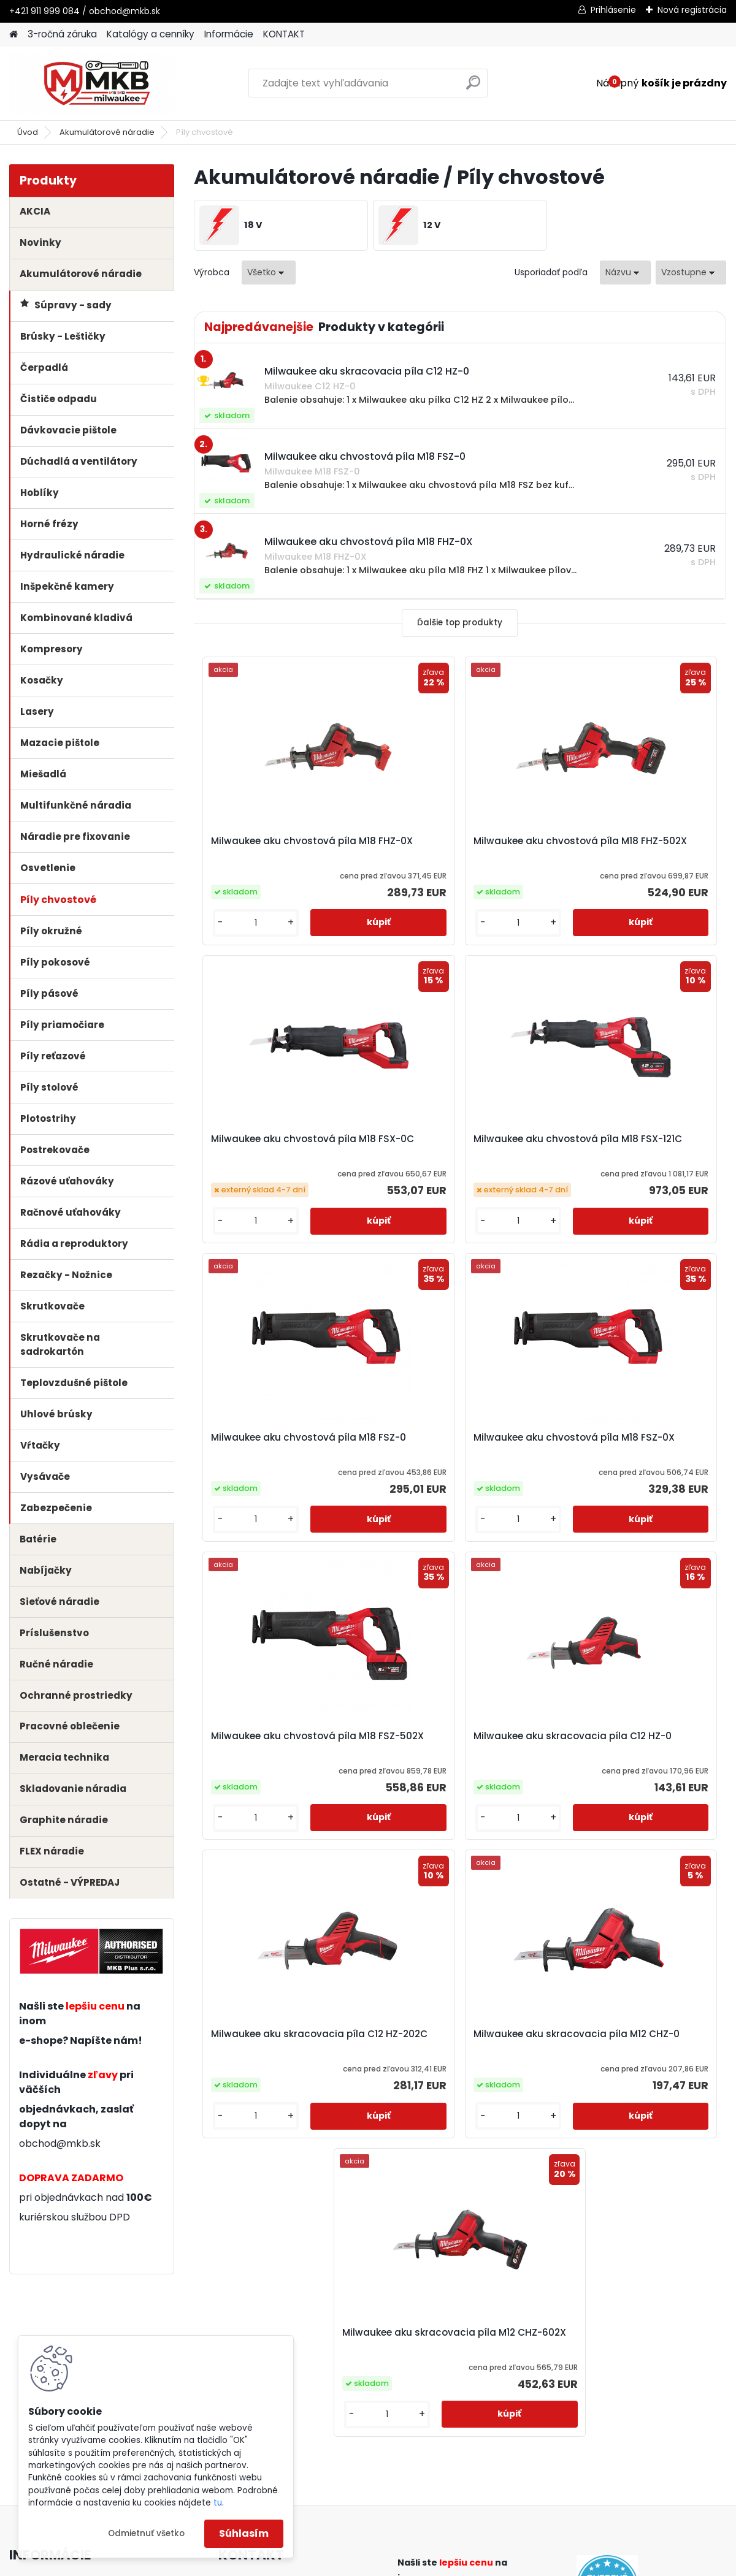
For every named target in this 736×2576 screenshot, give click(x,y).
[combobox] (625, 272)
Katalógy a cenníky (150, 34)
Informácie (228, 34)
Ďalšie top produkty (459, 622)
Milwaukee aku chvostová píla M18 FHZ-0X (279, 852)
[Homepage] (13, 35)
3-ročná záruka (62, 34)
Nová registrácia (692, 10)
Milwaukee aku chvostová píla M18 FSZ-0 (457, 1165)
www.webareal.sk (418, 2564)
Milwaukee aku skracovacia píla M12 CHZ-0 (362, 1771)
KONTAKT (284, 34)
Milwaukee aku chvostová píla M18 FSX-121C (279, 1160)
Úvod (27, 132)
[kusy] (234, 937)
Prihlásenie (613, 10)
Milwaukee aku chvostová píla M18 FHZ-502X (457, 852)
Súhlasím (244, 2533)
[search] (473, 87)
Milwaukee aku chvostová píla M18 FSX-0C (634, 847)
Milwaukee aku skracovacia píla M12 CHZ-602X (540, 1771)
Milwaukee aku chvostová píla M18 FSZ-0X (634, 1165)
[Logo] (93, 83)
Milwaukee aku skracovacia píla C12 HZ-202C (628, 1473)
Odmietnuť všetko (146, 2533)
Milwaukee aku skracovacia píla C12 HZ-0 (451, 1473)
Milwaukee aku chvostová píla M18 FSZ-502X (279, 1473)
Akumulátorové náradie (107, 132)
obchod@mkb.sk (60, 2143)
